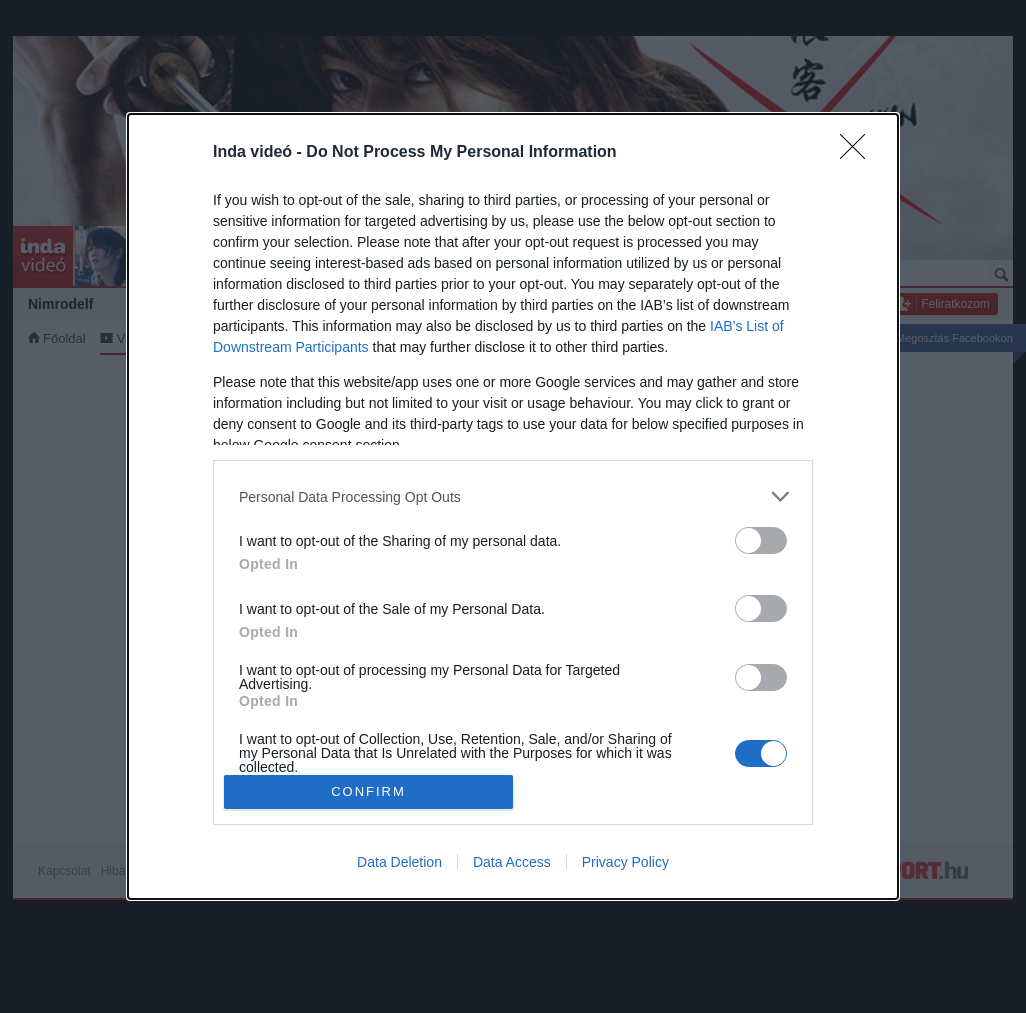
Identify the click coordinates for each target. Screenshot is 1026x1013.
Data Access (512, 862)
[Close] (859, 153)
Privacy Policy (625, 862)
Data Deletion (399, 862)
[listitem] (513, 496)
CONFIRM (368, 791)
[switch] (761, 540)
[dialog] (513, 506)
